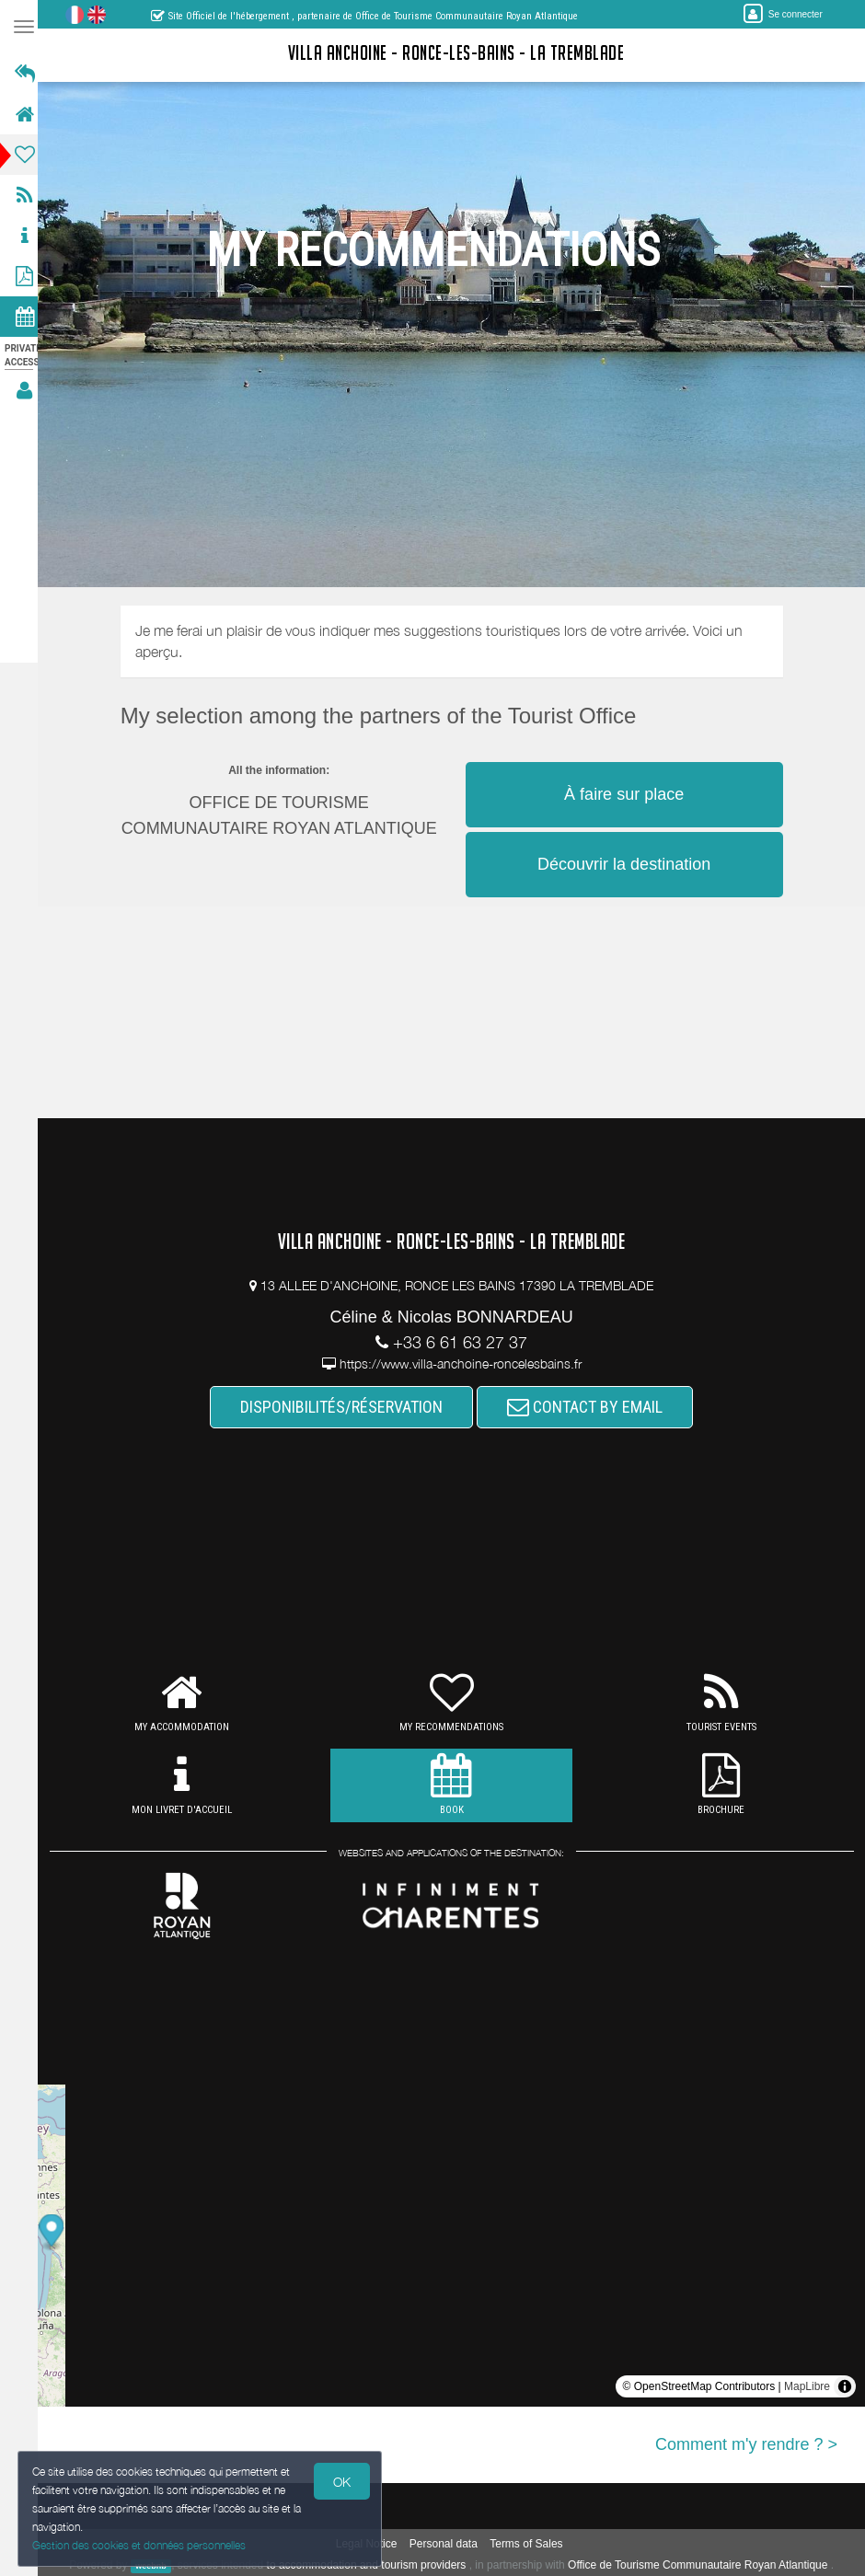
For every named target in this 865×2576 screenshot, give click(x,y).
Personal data (449, 2543)
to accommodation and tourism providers (371, 2565)
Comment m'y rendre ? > (746, 2444)
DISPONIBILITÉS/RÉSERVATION (347, 1406)
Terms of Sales (531, 2543)
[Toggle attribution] (845, 2386)
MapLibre (807, 2386)
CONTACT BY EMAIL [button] (590, 1406)
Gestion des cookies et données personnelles (140, 2545)
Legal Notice (372, 2543)
